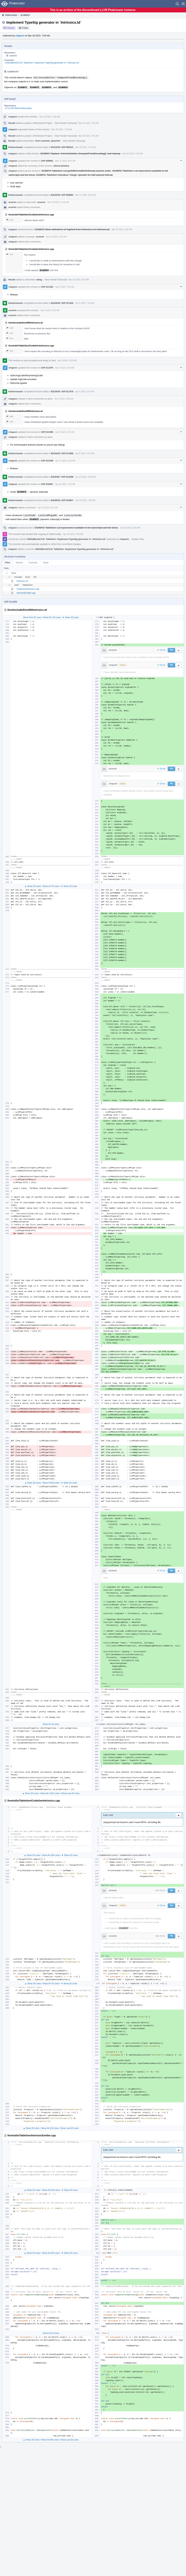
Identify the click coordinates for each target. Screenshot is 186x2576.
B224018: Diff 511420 (62, 303)
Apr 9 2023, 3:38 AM (63, 399)
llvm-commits (43, 140)
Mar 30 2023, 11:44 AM (58, 202)
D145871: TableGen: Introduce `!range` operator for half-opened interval (74, 175)
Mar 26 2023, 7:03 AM (133, 153)
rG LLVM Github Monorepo (18, 108)
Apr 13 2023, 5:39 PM (85, 477)
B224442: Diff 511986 (62, 453)
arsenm (13, 55)
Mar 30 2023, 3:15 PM (122, 229)
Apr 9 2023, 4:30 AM (64, 432)
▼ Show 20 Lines (70, 617)
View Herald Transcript (65, 123)
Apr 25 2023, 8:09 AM (130, 528)
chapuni (20, 35)
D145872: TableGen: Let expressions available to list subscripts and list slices (76, 527)
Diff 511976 (47, 367)
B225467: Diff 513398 (62, 477)
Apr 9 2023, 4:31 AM (84, 453)
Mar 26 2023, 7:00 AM (49, 117)
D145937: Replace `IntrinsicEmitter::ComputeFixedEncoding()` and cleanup (80, 153)
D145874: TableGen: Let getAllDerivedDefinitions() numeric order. (76, 170)
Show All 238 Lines (50, 2190)
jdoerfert (55, 140)
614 (9, 338)
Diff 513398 (47, 460)
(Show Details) (61, 165)
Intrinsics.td (22, 581)
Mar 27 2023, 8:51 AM (65, 161)
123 (9, 220)
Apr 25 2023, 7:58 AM (65, 484)
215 (9, 333)
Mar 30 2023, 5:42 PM (56, 237)
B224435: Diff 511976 (62, 391)
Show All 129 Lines (50, 2128)
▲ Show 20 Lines (33, 886)
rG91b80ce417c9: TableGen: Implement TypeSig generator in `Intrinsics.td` (42, 62)
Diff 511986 (47, 432)
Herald (11, 123)
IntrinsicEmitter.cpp (26, 593)
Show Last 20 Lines (70, 1793)
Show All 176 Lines (52, 617)
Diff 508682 (47, 160)
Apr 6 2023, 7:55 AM (84, 303)
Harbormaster (15, 147)
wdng (39, 279)
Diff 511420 (47, 287)
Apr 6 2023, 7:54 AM (64, 287)
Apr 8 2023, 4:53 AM (50, 310)
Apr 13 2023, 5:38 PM (65, 461)
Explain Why (138, 539)
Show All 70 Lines (51, 886)
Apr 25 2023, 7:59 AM (85, 500)
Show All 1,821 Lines (49, 1793)
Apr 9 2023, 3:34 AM (64, 368)
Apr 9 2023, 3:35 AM (84, 391)
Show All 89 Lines (51, 1483)
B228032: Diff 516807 (62, 500)
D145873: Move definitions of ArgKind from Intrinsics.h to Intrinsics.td (72, 229)
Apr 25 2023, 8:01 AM (48, 507)
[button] (183, 4)
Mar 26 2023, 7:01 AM (85, 147)
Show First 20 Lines (32, 617)
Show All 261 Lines (50, 2253)
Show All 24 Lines (51, 2333)
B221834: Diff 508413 (62, 147)
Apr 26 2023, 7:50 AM (73, 534)
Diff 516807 (47, 484)
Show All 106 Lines (50, 1855)
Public (25, 28)
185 (9, 328)
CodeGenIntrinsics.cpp (28, 589)
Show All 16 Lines (51, 1724)
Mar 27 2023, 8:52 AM (85, 195)
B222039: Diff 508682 (62, 195)
